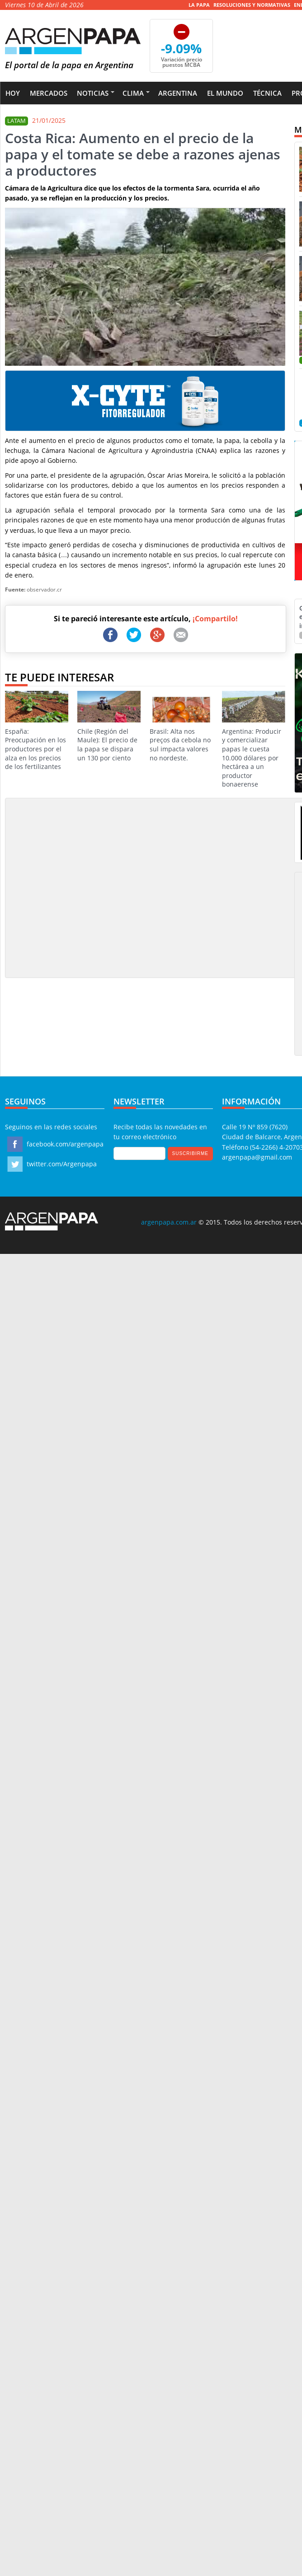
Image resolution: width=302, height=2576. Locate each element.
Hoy (12, 93)
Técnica (267, 93)
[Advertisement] (85, 887)
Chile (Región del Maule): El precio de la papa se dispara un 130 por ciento (109, 726)
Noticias (93, 93)
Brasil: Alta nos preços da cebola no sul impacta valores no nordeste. (181, 726)
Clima (133, 93)
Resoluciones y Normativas (251, 4)
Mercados (48, 93)
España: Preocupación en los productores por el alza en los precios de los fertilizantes (36, 731)
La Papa (199, 4)
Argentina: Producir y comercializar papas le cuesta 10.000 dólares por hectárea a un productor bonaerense (253, 740)
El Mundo (225, 93)
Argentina (177, 93)
